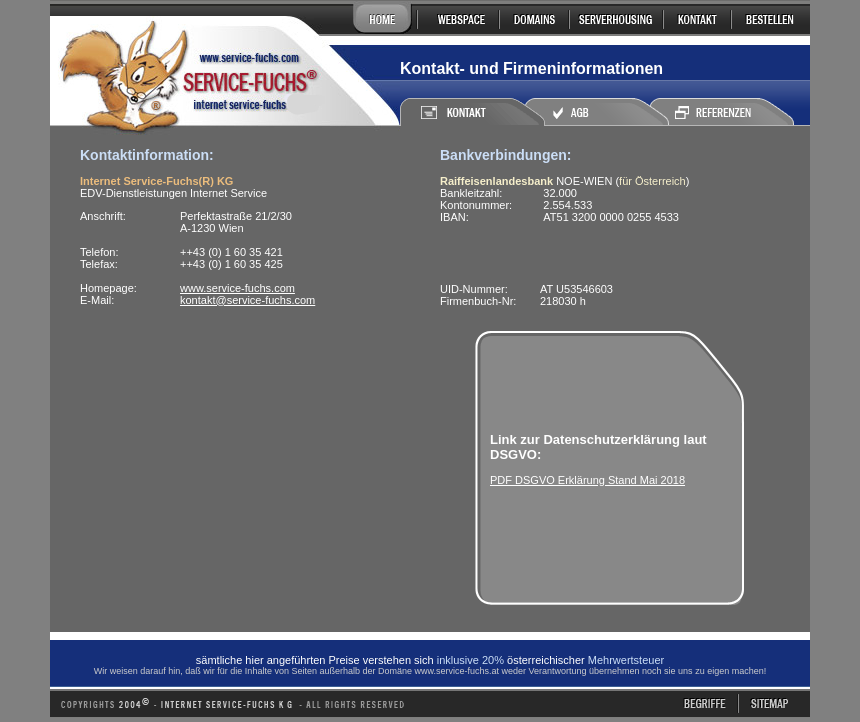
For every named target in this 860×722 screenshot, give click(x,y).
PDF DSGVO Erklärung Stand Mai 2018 (587, 480)
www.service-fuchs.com (237, 288)
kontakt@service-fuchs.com (247, 300)
